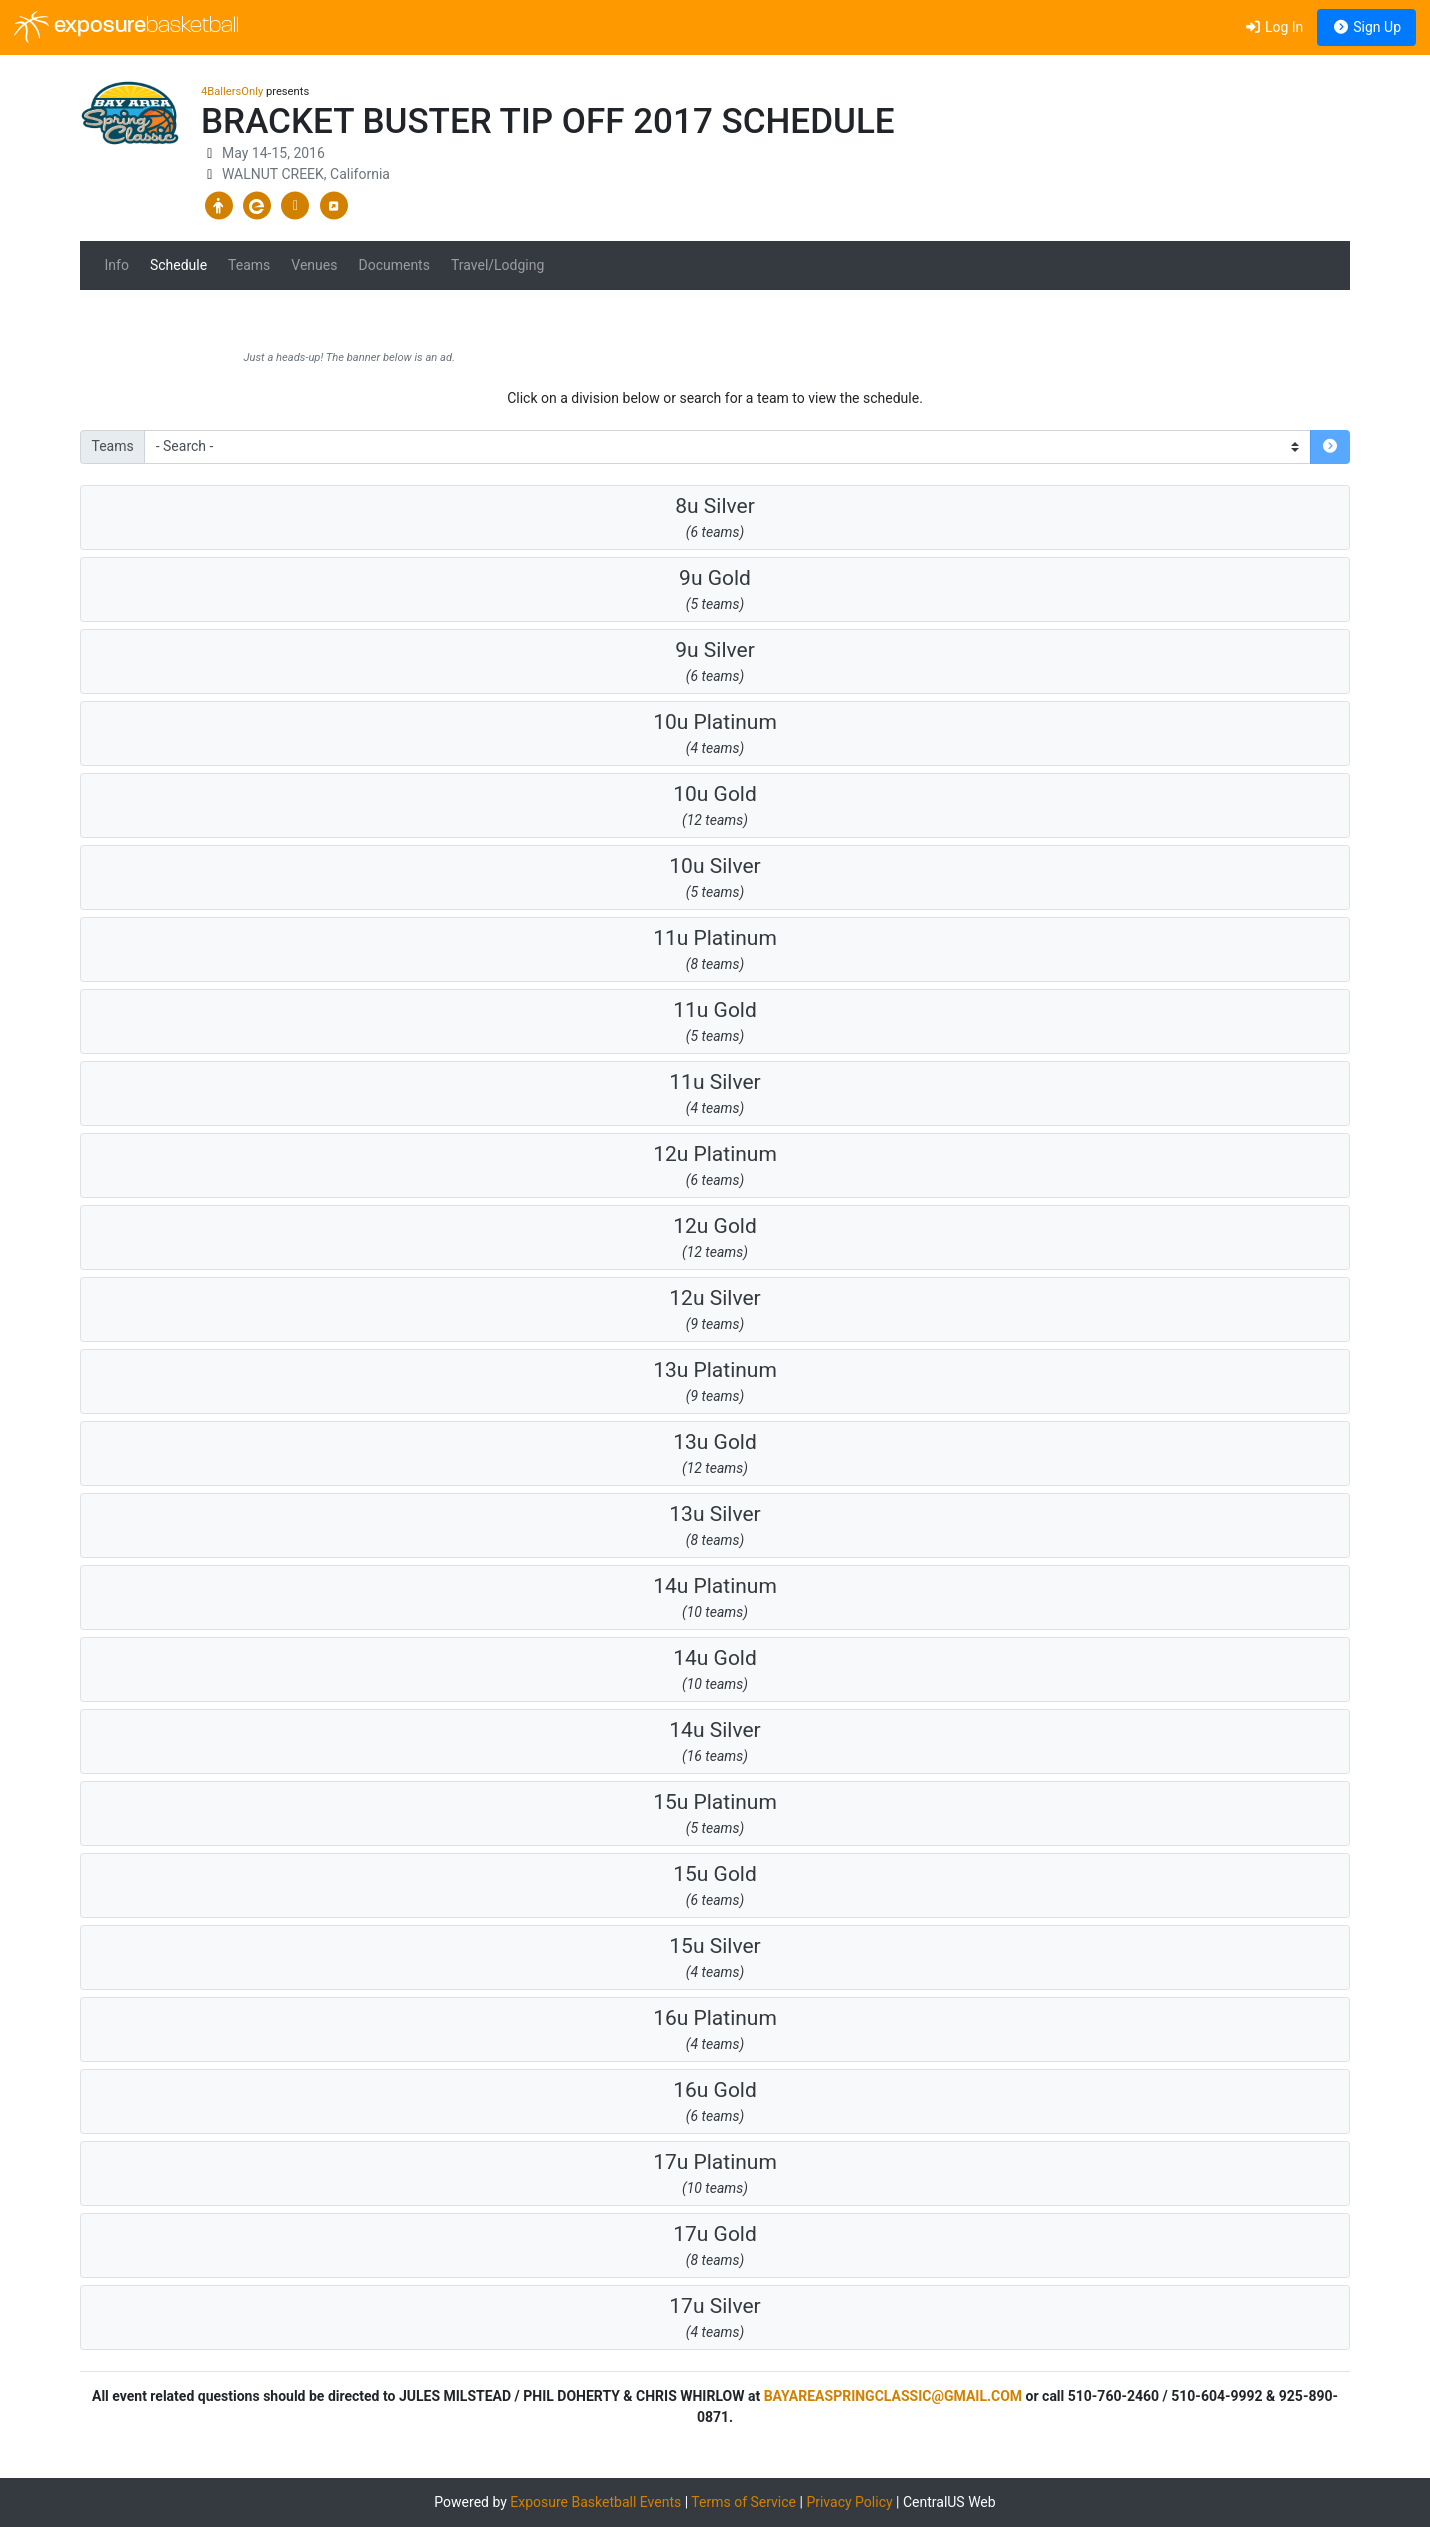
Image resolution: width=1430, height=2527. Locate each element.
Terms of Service (743, 2502)
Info (117, 265)
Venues (314, 265)
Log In (1273, 27)
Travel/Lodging (497, 265)
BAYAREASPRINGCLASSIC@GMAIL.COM (893, 2396)
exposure (126, 27)
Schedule (178, 265)
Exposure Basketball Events (595, 2502)
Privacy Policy (849, 2502)
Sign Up (1366, 27)
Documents (393, 265)
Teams (249, 265)
